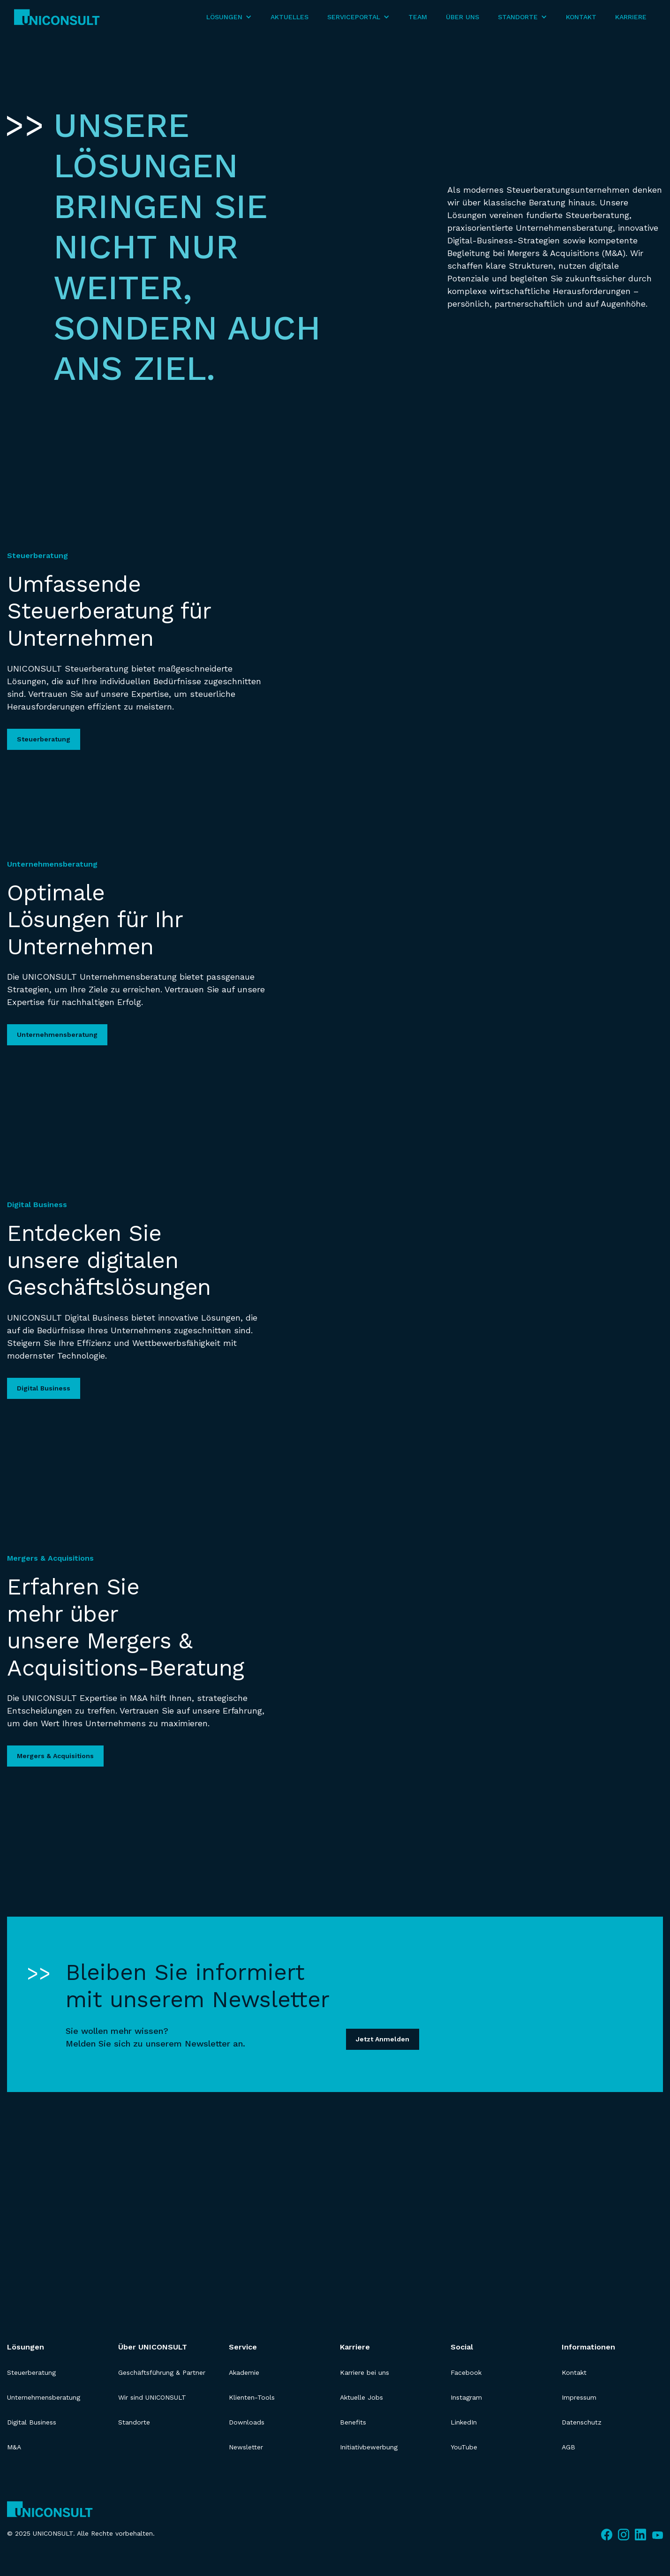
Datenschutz (582, 2422)
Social (462, 2346)
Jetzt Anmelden (382, 2039)
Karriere (631, 17)
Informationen (588, 2346)
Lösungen (25, 2346)
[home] (57, 17)
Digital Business (43, 1388)
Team (417, 17)
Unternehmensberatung (57, 1034)
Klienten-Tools (252, 2397)
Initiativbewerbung (369, 2447)
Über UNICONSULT (152, 2346)
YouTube (464, 2447)
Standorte (134, 2422)
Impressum (579, 2397)
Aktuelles (290, 17)
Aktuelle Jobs (361, 2397)
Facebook (466, 2372)
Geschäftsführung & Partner (161, 2372)
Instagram (466, 2397)
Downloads (246, 2422)
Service (243, 2346)
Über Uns (462, 17)
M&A (14, 2447)
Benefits (353, 2422)
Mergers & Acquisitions (55, 1756)
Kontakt (581, 17)
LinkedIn (464, 2422)
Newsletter (246, 2447)
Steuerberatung (43, 739)
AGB (568, 2447)
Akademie (244, 2372)
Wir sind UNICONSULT (152, 2397)
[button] (229, 17)
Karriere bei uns (364, 2372)
